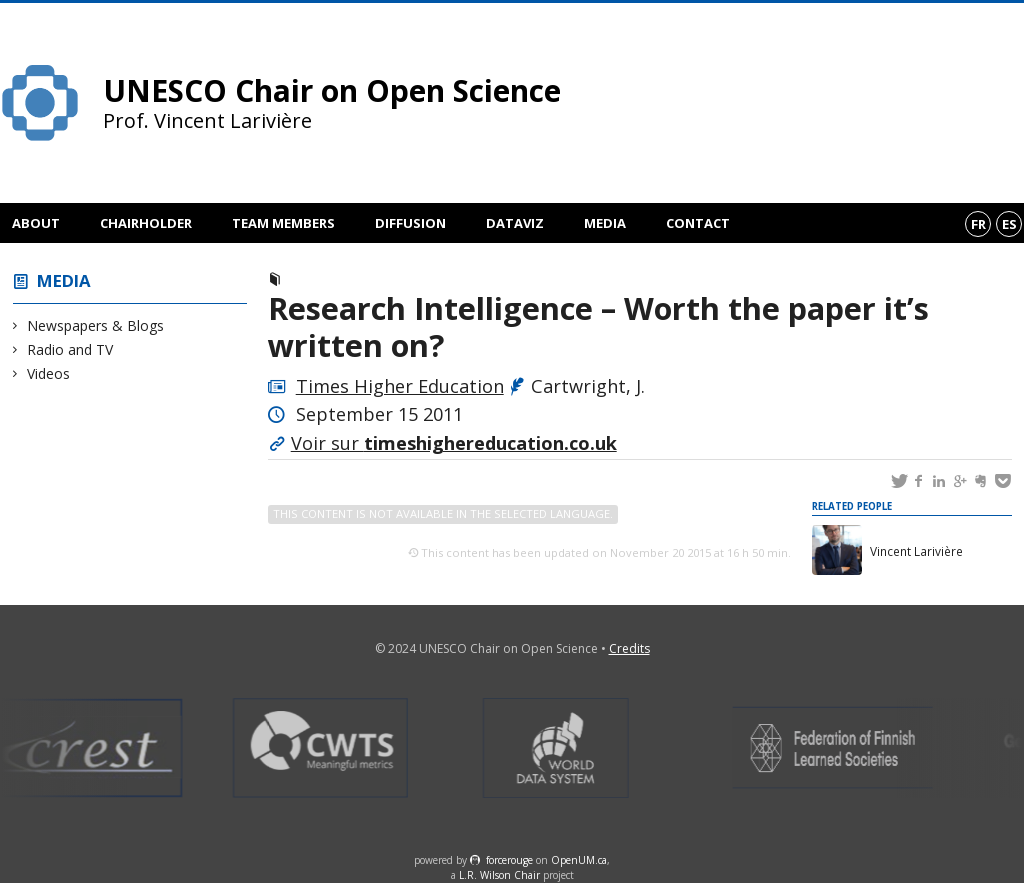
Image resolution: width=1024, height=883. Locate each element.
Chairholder (146, 223)
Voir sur (454, 443)
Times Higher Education (400, 386)
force (509, 860)
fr (978, 224)
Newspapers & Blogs (96, 325)
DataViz (515, 223)
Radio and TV (70, 349)
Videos (49, 373)
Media (605, 223)
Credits (629, 648)
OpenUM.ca (579, 860)
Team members (283, 223)
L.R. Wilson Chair (499, 875)
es (1009, 224)
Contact (698, 223)
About (36, 223)
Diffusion (410, 223)
